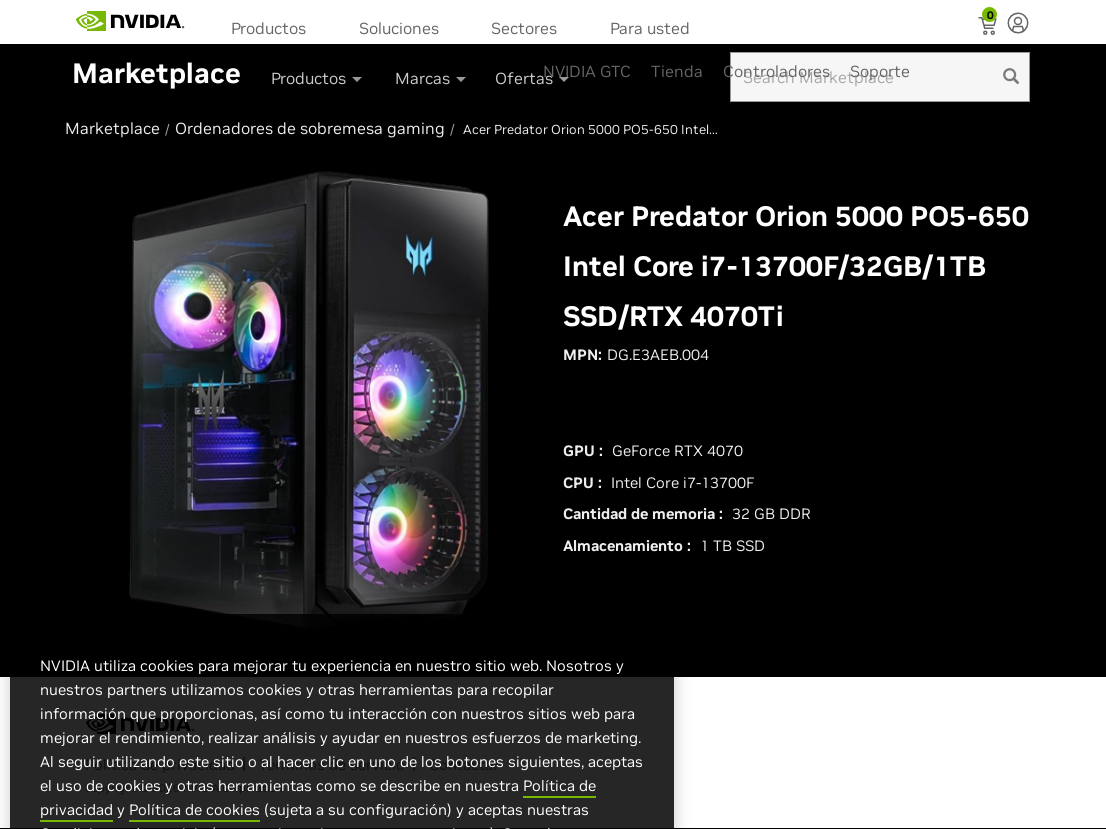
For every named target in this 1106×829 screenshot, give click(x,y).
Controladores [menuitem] (776, 71)
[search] (1011, 77)
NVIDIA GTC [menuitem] (587, 71)
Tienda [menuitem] (677, 71)
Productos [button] (318, 78)
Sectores (524, 28)
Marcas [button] (432, 78)
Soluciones (399, 28)
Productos (268, 28)
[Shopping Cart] (989, 28)
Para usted (650, 28)
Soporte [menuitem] (880, 71)
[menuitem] (275, 26)
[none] (1018, 25)
